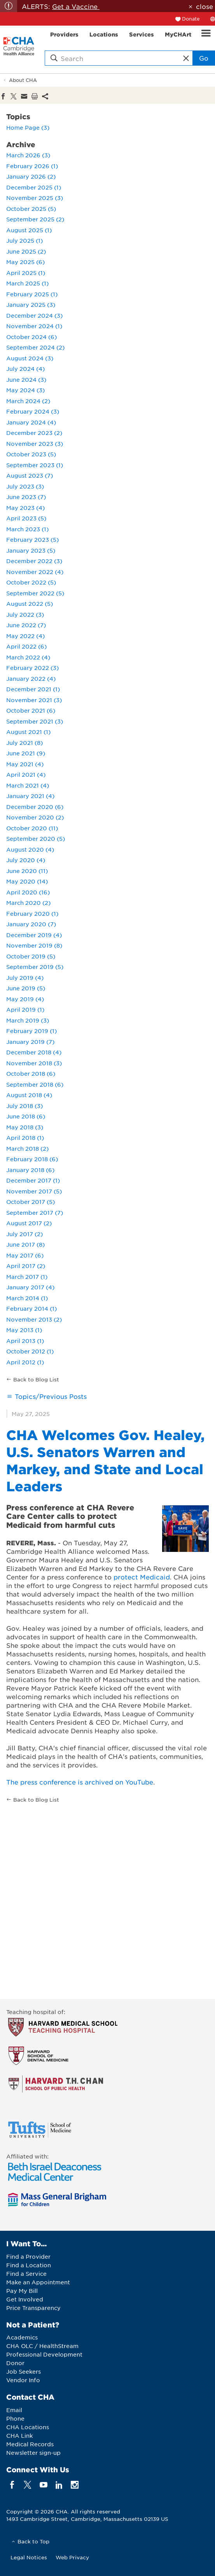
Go (203, 58)
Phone (15, 2418)
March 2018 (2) (27, 1148)
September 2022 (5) (35, 593)
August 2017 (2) (29, 1222)
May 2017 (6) (25, 1255)
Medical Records (30, 2443)
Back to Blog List (36, 1379)
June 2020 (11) (27, 870)
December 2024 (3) (34, 315)
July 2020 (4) (25, 859)
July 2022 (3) (25, 614)
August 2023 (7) (29, 475)
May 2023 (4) (25, 507)
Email (14, 2409)
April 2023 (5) (26, 518)
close (204, 6)
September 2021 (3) (34, 721)
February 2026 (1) (32, 165)
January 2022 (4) (31, 678)
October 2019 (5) (30, 956)
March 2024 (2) (28, 400)
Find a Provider (28, 2256)
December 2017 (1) (33, 1180)
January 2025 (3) (30, 304)
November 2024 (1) (34, 325)
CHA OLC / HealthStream (42, 2345)
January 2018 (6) (30, 1169)
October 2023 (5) (31, 453)
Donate (191, 19)
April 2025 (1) (25, 272)
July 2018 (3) (24, 1105)
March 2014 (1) (27, 1297)
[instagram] (75, 2484)
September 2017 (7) (34, 1212)
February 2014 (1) (31, 1308)
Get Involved (24, 2299)
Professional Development (44, 2354)
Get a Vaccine (76, 6)
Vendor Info (23, 2379)
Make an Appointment (38, 2282)
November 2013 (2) (34, 1319)
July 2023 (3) (25, 486)
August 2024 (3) (29, 358)
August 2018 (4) (29, 1094)
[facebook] (12, 2484)
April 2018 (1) (25, 1137)
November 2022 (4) (34, 571)
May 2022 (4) (25, 635)
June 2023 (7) (26, 496)
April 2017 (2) (25, 1265)
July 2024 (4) (25, 368)
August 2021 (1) (28, 731)
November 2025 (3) (34, 197)
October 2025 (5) (31, 208)
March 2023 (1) (27, 528)
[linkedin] (59, 2484)
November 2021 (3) (34, 699)
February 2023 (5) (32, 539)
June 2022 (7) (26, 624)
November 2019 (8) (34, 945)
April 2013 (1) (25, 1340)
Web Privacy (72, 2557)
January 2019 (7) (30, 1041)
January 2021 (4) (30, 795)
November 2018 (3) (34, 1062)
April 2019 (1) (25, 1009)
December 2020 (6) (34, 806)
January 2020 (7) (31, 923)
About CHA (23, 80)
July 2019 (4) (25, 977)
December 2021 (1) (33, 688)
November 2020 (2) (35, 817)
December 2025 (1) (33, 187)
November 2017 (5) (34, 1191)
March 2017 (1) (26, 1276)
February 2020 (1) (32, 913)
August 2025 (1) (29, 229)
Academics (22, 2337)
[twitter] (28, 2484)
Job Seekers (23, 2371)
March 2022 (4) (28, 657)
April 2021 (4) (25, 774)
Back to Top (33, 2541)
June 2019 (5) (25, 987)
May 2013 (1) (24, 1329)
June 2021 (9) (25, 753)
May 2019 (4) (25, 998)
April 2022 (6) (26, 646)
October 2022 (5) (31, 582)
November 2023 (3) (34, 443)
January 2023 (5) (30, 550)
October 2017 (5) (30, 1201)
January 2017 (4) (30, 1287)
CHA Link (19, 2435)
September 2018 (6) (34, 1084)
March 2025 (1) (27, 283)
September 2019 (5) (34, 966)
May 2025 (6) (25, 261)
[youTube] (43, 2484)
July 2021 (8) (24, 742)
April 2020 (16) (28, 892)
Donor (15, 2362)
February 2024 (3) (32, 411)
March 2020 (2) (28, 902)
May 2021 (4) (25, 763)
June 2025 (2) (26, 251)
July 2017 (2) (24, 1233)
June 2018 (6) (25, 1116)
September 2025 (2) (35, 219)
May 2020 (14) (27, 881)
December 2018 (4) (33, 1052)
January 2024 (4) (31, 422)
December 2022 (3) (34, 560)
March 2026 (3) (28, 154)
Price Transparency (33, 2307)
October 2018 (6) (30, 1073)
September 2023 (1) (34, 464)
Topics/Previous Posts (51, 1396)
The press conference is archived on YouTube (79, 1782)
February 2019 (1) (31, 1030)
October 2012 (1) (30, 1351)
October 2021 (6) (30, 710)
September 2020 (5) (35, 838)
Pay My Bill (22, 2290)
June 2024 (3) (26, 379)
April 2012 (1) (25, 1361)
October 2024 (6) (31, 336)
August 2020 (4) (30, 849)
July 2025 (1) (24, 240)
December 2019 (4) (34, 934)
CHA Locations (27, 2426)
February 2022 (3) (32, 667)
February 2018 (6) (32, 1158)
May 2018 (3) (24, 1127)
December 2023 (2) (34, 432)
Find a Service (26, 2273)
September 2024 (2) (35, 347)
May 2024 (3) (25, 389)
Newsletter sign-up (33, 2452)
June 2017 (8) (25, 1244)
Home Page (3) (27, 127)
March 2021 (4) (27, 785)
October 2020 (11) (32, 827)
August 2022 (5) (29, 603)
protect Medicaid (142, 1577)
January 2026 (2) (31, 176)
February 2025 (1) (32, 293)
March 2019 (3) (27, 1020)
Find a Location (28, 2264)
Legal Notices (28, 2557)
